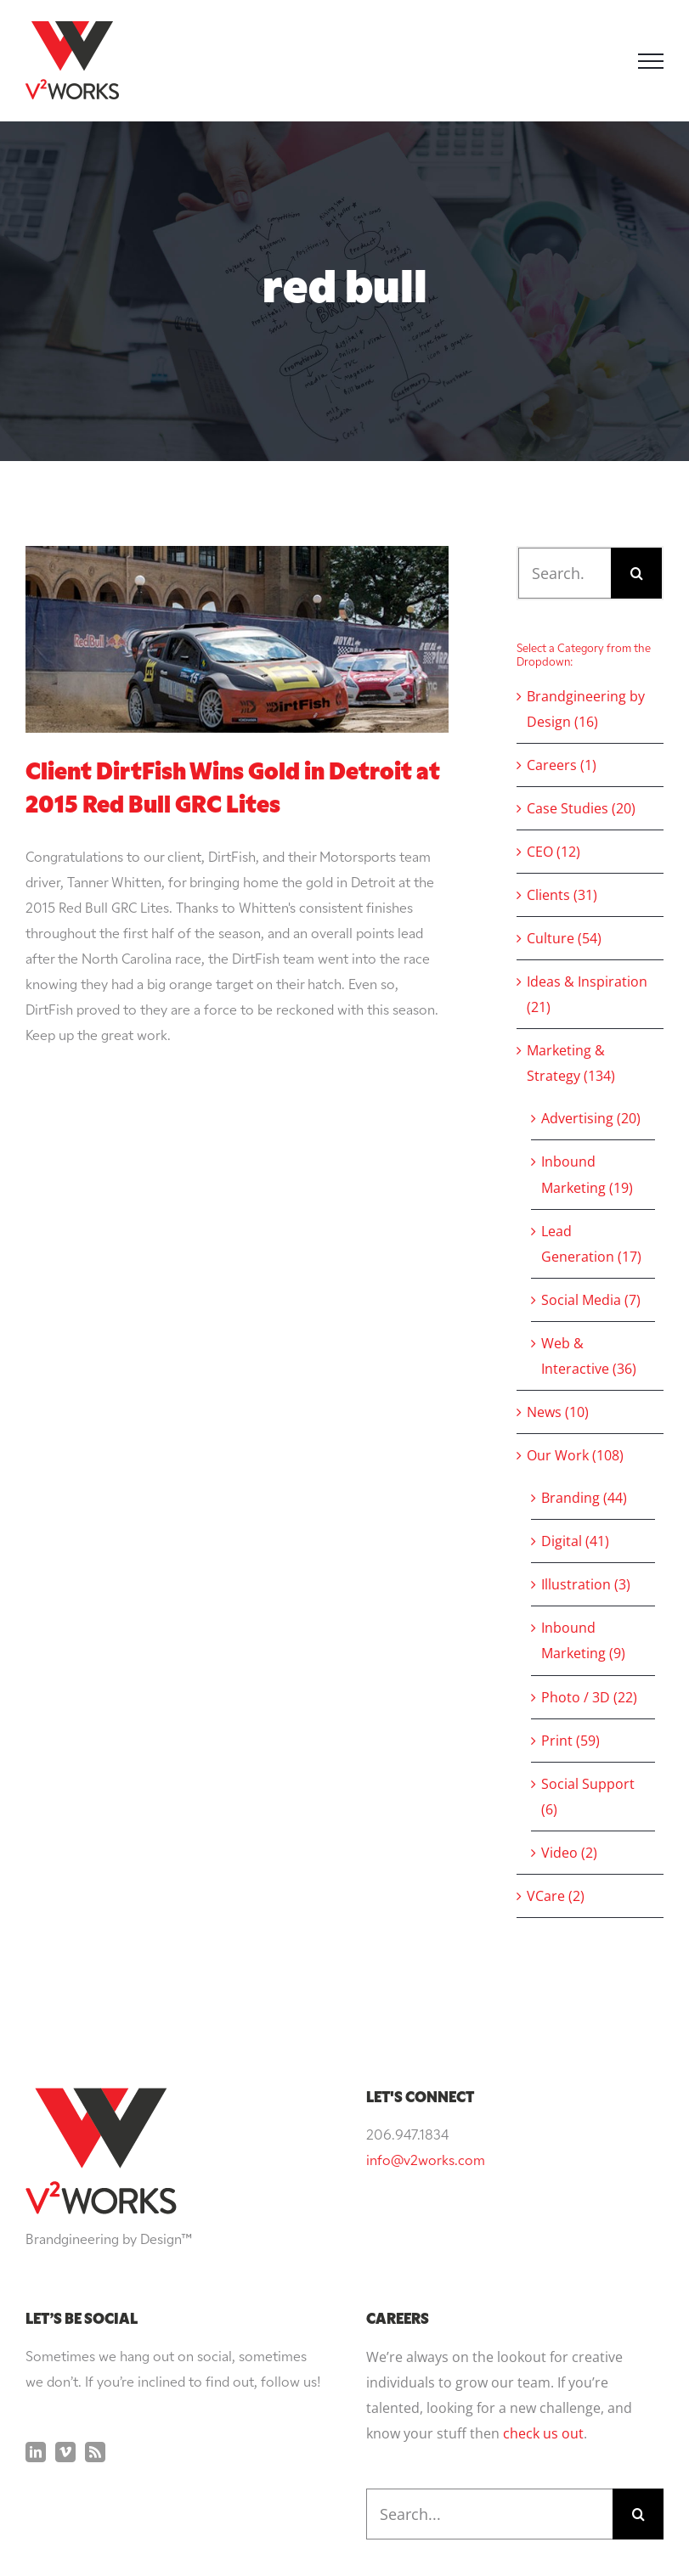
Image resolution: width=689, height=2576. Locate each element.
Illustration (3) (585, 1584)
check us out (543, 2433)
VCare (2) (556, 1896)
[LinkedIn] (35, 2452)
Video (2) (569, 1852)
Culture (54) (564, 938)
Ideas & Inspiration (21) (587, 994)
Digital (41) (575, 1541)
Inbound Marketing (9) (583, 1640)
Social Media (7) (591, 1300)
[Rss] (95, 2452)
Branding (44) (584, 1497)
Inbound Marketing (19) (587, 1174)
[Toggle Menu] (651, 61)
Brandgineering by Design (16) (586, 709)
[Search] (636, 573)
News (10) (558, 1412)
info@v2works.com (425, 2161)
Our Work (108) (575, 1455)
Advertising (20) (591, 1118)
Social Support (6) (588, 1797)
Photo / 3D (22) (589, 1697)
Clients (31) (562, 895)
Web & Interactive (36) (588, 1356)
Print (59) (570, 1740)
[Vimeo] (65, 2452)
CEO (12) (553, 851)
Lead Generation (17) (591, 1244)
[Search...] (564, 573)
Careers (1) (561, 765)
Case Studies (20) (581, 808)
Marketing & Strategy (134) (571, 1063)
